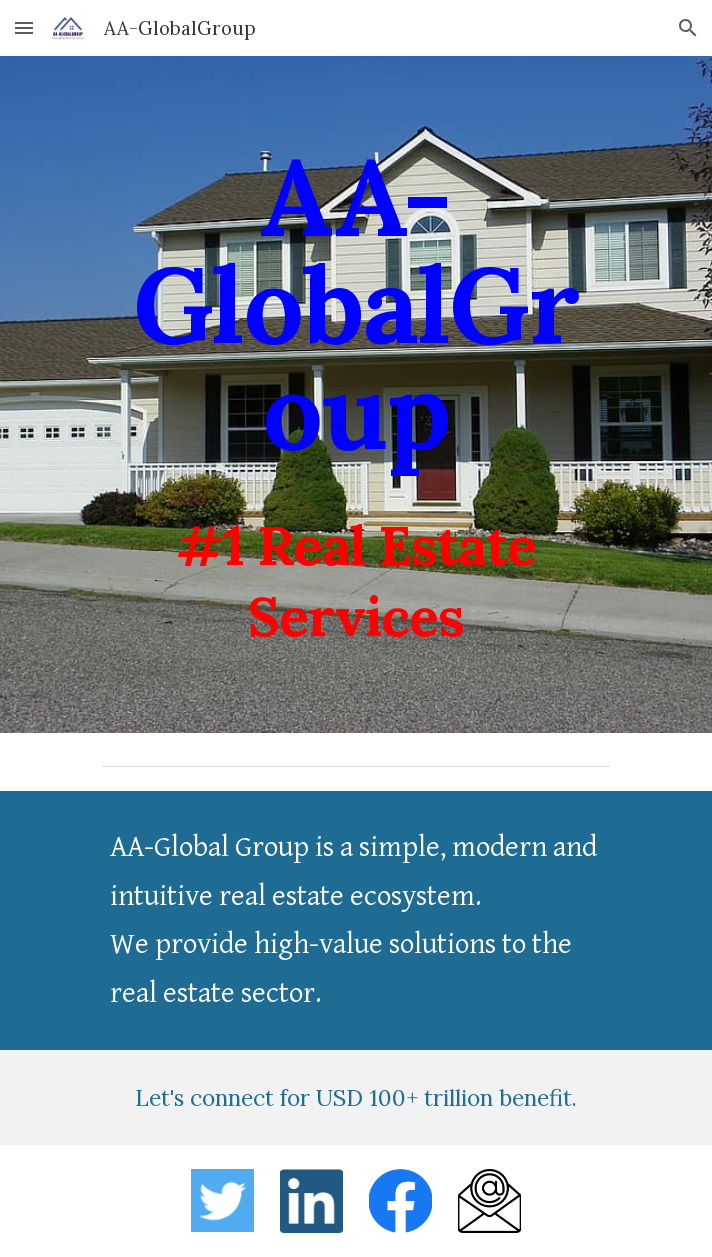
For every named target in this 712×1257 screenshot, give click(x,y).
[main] (355, 394)
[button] (24, 27)
